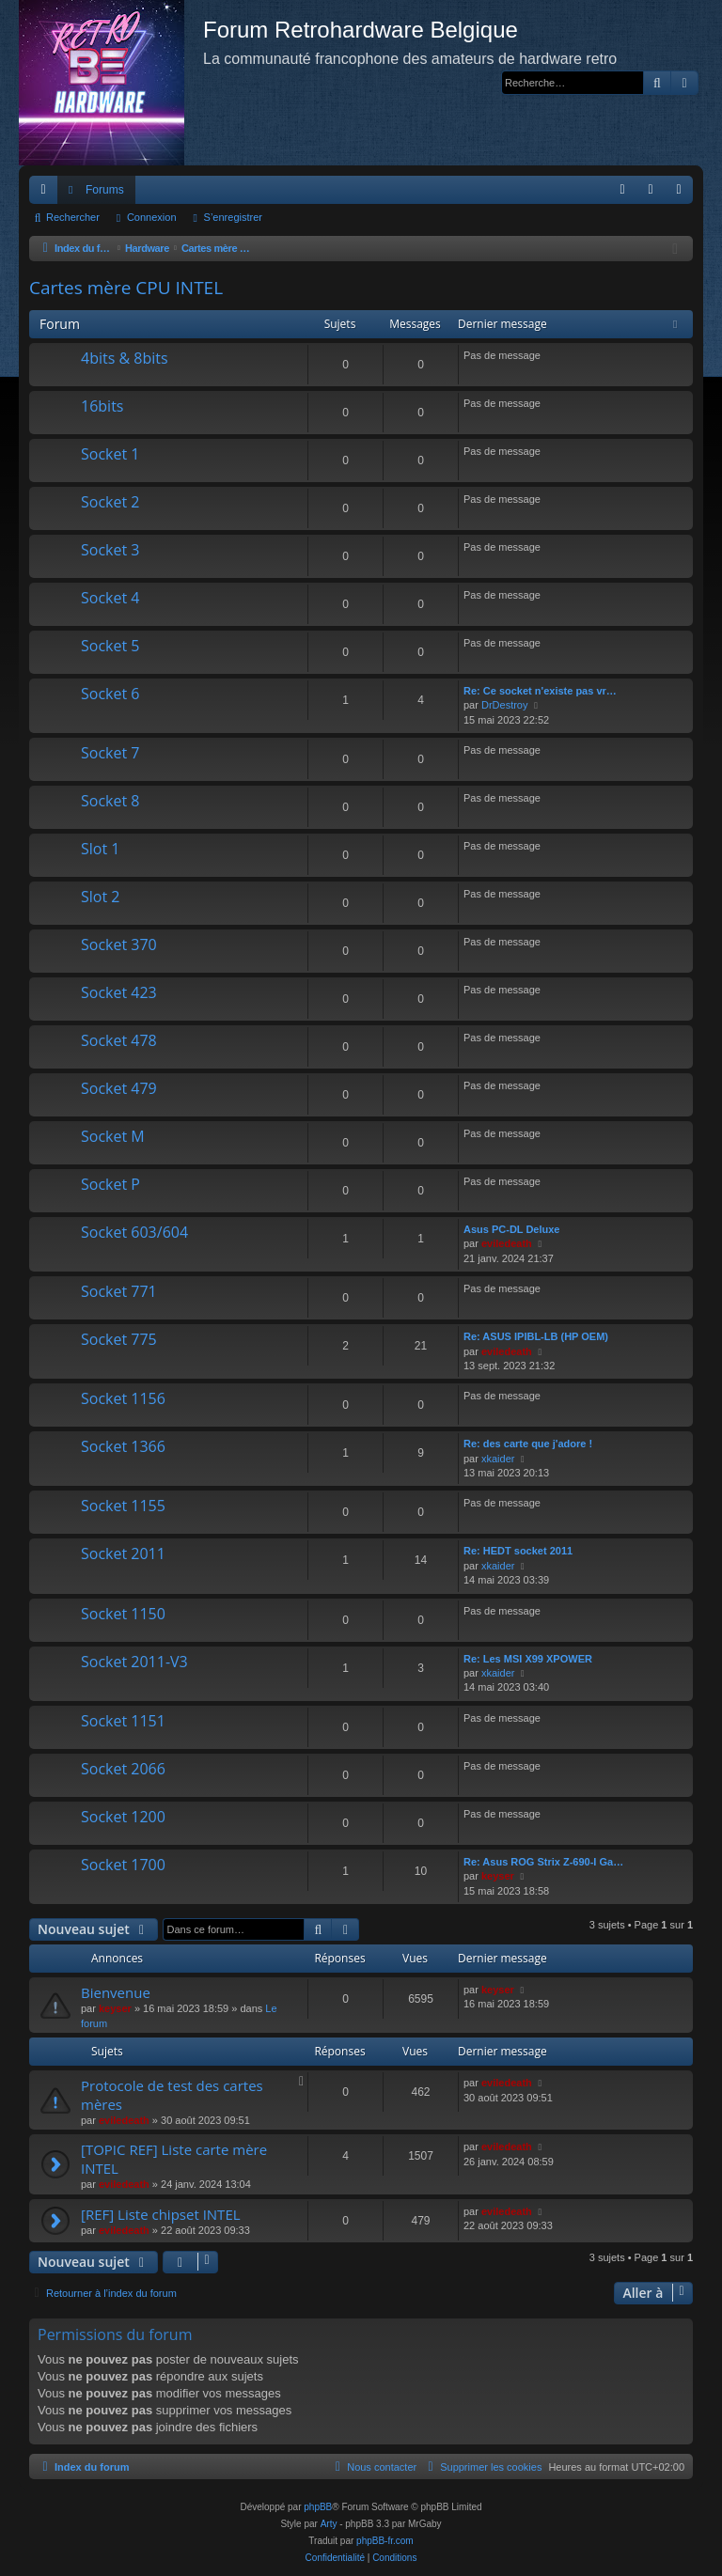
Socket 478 (119, 1040)
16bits (102, 406)
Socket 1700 (123, 1864)
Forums (105, 189)
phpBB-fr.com (385, 2541)
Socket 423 (119, 992)
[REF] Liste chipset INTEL (161, 2214)
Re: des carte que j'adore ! (527, 1443)
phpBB (318, 2507)
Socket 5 (110, 645)
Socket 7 (110, 752)
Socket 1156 (123, 1398)
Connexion (152, 217)
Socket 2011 (123, 1553)
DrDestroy (504, 704)
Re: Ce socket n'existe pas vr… (540, 690)
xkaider (497, 1458)
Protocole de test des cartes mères (172, 2094)
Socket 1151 (123, 1720)
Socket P (110, 1184)
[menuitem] (622, 190)
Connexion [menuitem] (655, 193)
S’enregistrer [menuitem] (683, 193)
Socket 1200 (123, 1816)
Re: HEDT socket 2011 (518, 1550)
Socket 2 (110, 502)
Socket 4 (110, 597)
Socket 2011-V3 (134, 1661)
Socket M (113, 1136)
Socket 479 (119, 1088)
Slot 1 (100, 848)
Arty (329, 2524)
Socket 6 (110, 693)
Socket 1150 (123, 1613)
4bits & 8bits (124, 358)
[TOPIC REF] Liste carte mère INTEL (174, 2158)
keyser (497, 1875)
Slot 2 (100, 896)
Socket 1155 (123, 1505)
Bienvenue (115, 1992)
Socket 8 (110, 800)
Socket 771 (119, 1291)
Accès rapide (47, 193)
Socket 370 (119, 944)
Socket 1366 (123, 1446)
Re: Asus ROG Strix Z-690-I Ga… (543, 1861)
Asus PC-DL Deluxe (511, 1229)
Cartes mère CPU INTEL (126, 287)
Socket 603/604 (134, 1232)
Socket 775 (119, 1339)
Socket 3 (110, 549)
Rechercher (73, 217)
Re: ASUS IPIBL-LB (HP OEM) (535, 1336)
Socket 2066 (123, 1768)
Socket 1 (110, 454)
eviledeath (506, 1243)
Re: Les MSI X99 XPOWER (527, 1658)
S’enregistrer (233, 217)
